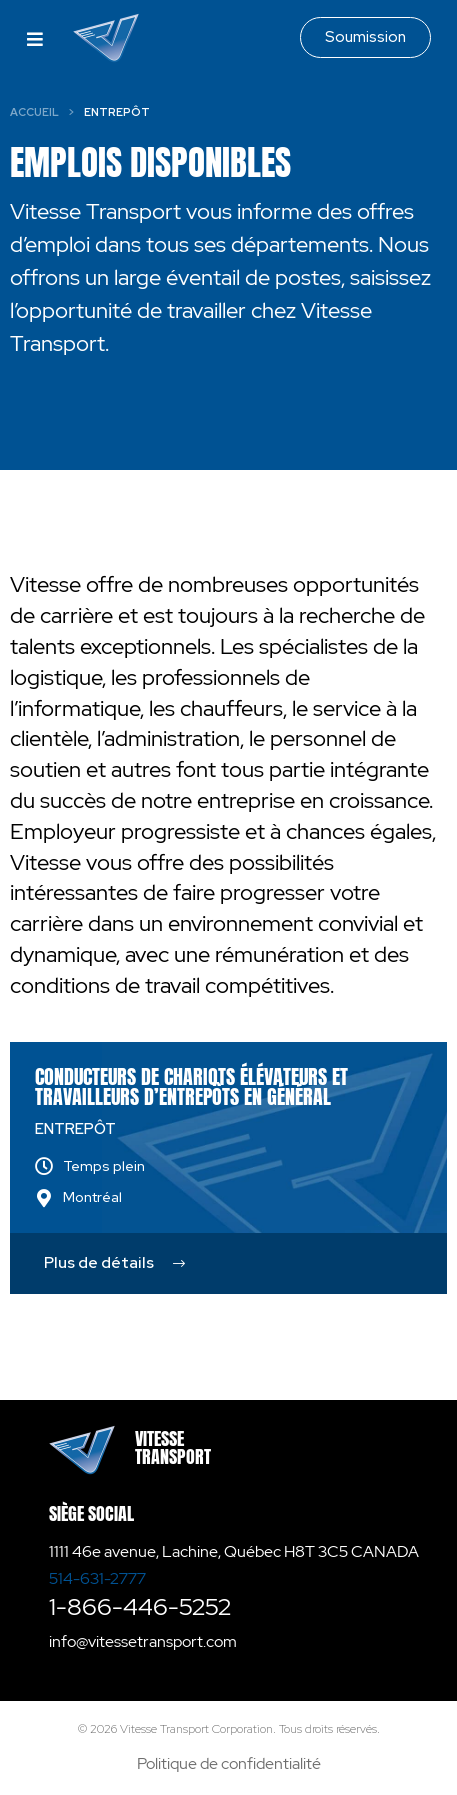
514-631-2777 (97, 1578)
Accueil (34, 112)
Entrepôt (75, 1129)
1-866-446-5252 (140, 1606)
